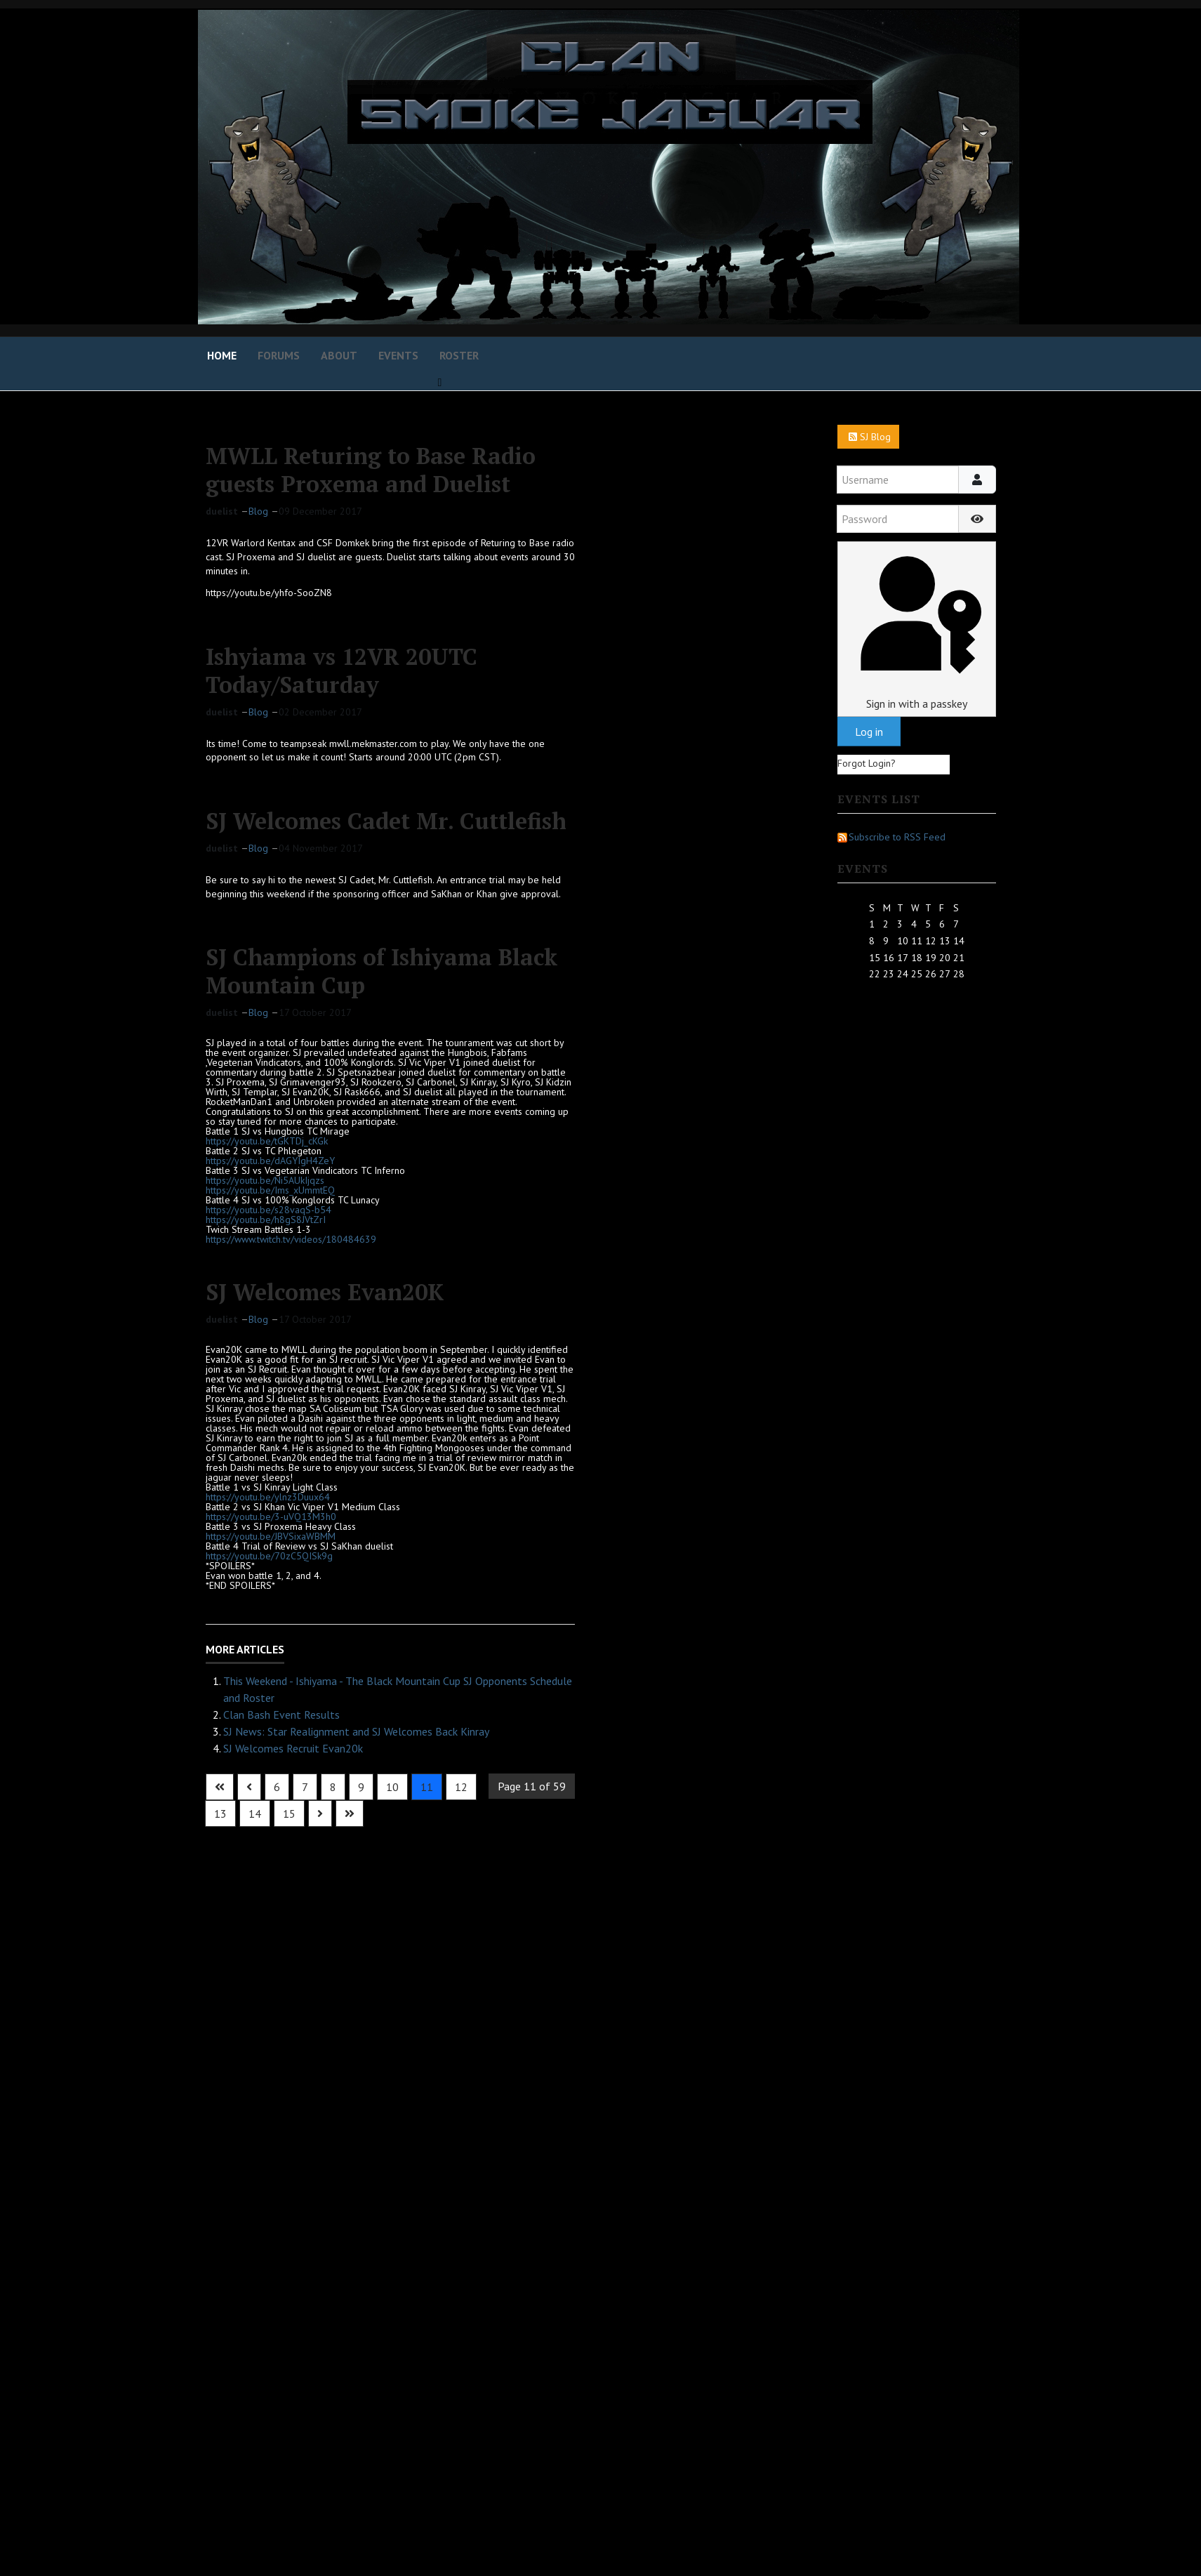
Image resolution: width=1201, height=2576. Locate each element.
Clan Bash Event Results (281, 1715)
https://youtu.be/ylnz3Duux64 (268, 1497)
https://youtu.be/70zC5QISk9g (269, 1556)
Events (398, 355)
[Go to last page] (350, 1813)
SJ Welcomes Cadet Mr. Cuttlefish (386, 820)
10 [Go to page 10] (392, 1787)
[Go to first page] (220, 1787)
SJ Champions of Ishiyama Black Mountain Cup (381, 971)
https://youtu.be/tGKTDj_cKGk (267, 1141)
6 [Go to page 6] (277, 1787)
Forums (279, 355)
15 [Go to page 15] (289, 1813)
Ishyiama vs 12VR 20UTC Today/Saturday (341, 670)
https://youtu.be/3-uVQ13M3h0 (271, 1516)
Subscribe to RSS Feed (891, 837)
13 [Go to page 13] (220, 1813)
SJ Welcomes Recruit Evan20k (293, 1748)
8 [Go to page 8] (333, 1787)
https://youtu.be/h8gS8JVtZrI (266, 1219)
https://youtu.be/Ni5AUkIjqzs (265, 1180)
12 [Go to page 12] (461, 1787)
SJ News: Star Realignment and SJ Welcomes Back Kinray (356, 1731)
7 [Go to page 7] (305, 1787)
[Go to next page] (320, 1813)
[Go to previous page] (249, 1787)
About (339, 355)
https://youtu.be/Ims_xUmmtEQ (270, 1190)
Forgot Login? (866, 763)
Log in (869, 732)
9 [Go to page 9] (361, 1787)
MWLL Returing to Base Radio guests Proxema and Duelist (371, 469)
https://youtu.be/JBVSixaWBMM (271, 1536)
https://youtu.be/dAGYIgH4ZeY (270, 1160)
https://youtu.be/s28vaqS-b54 (268, 1209)
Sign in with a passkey (916, 629)
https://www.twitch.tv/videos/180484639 (291, 1239)
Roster (459, 355)
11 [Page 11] (426, 1787)
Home (222, 355)
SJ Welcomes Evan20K (325, 1292)
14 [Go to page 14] (254, 1813)
